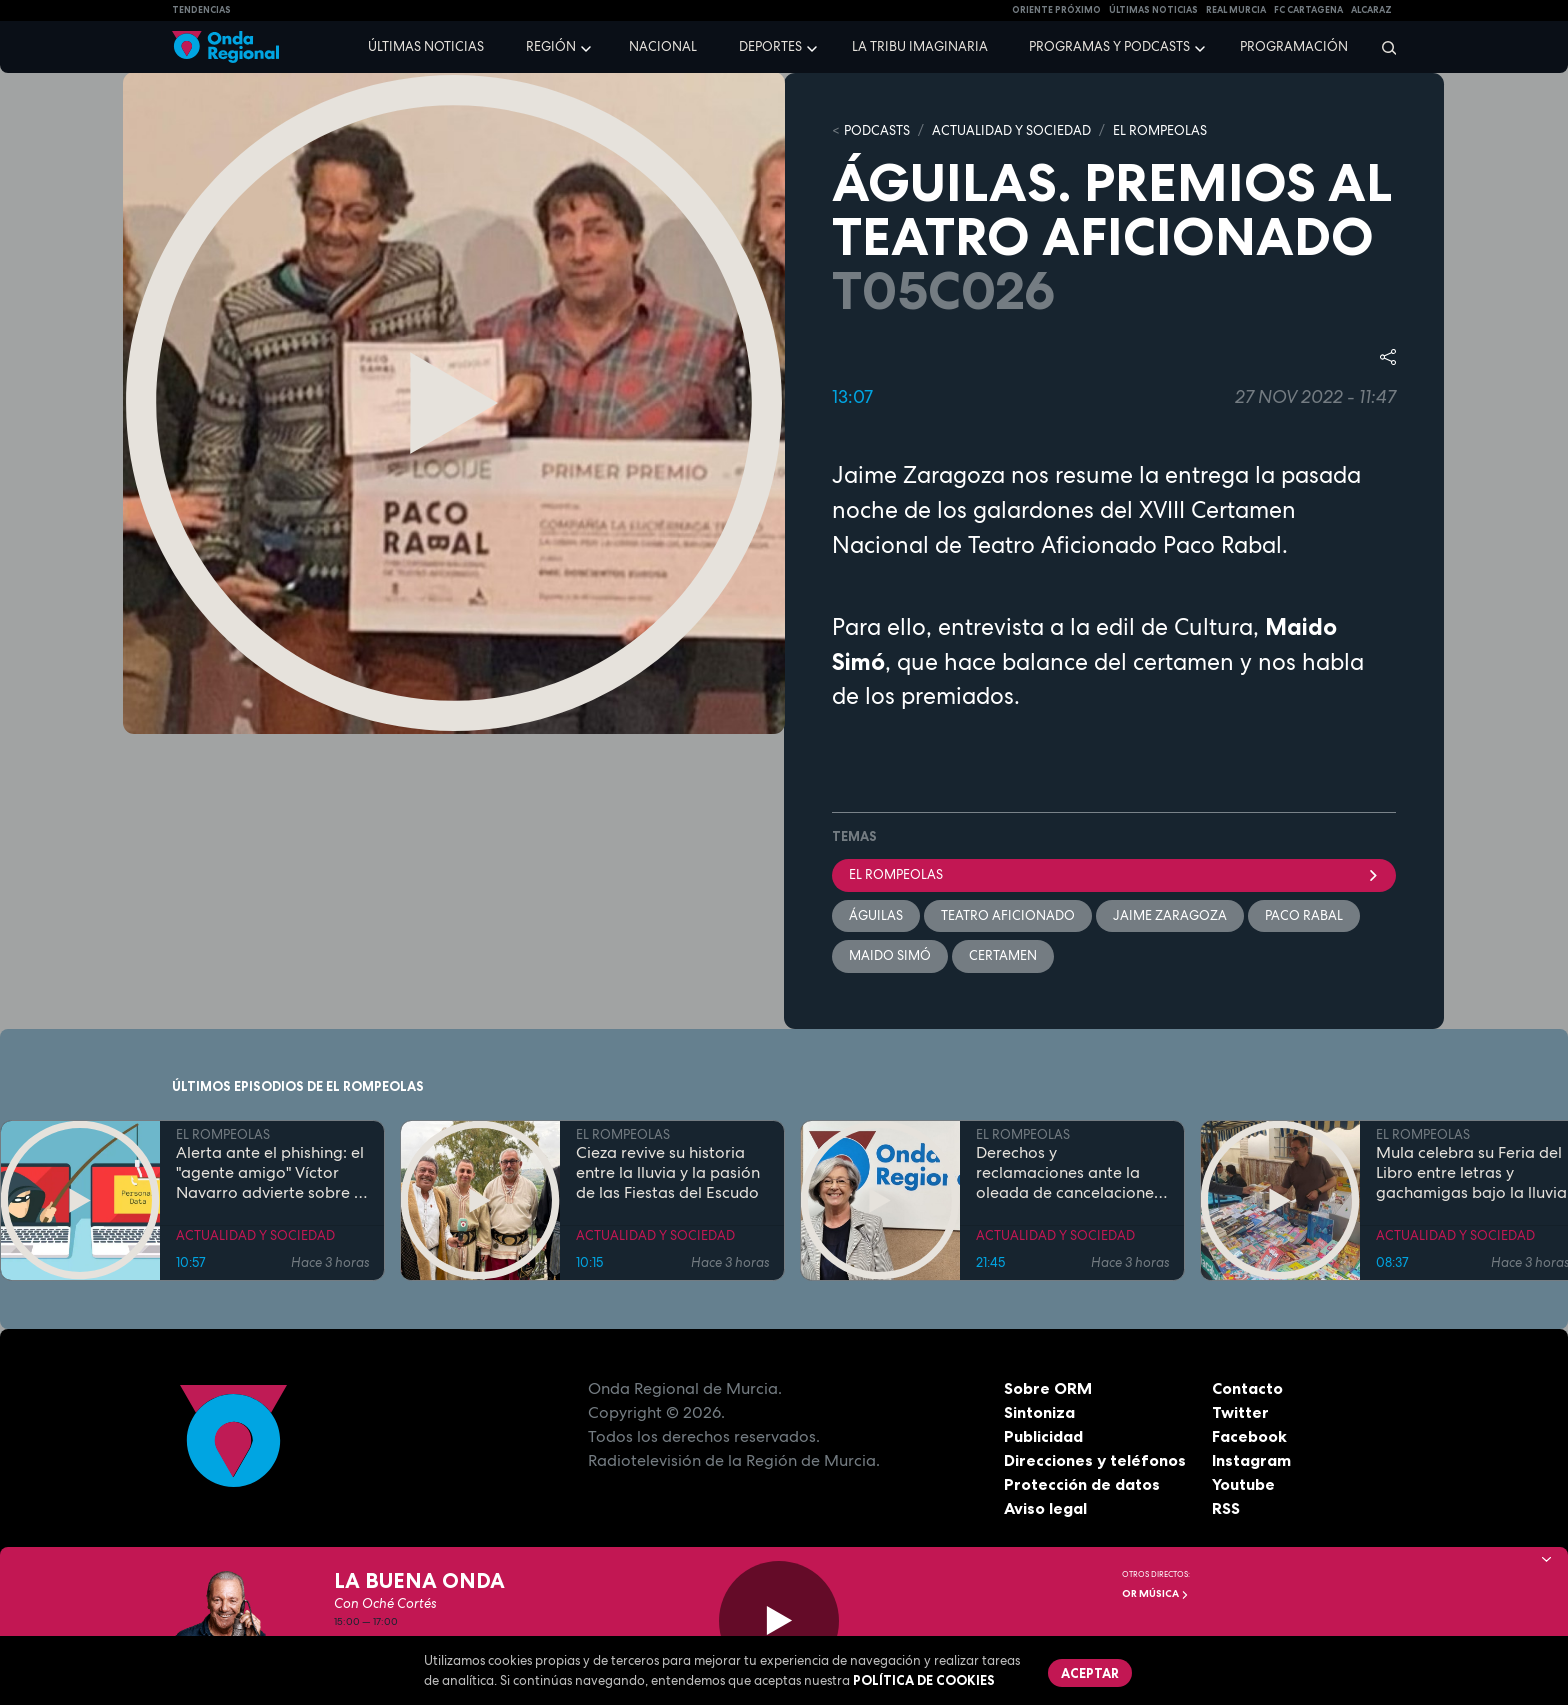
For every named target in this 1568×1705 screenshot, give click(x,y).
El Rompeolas (1114, 874)
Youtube (1243, 1484)
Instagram (1251, 1460)
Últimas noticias (426, 46)
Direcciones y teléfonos (1095, 1460)
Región (551, 46)
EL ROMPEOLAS (1160, 130)
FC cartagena (1308, 10)
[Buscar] (1382, 47)
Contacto (1247, 1388)
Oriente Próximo (1056, 10)
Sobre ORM (1048, 1388)
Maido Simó (890, 955)
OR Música (1155, 1593)
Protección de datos (1082, 1484)
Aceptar (1090, 1673)
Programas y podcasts (1109, 46)
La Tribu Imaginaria (920, 46)
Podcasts (877, 130)
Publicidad (1043, 1436)
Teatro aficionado (1008, 915)
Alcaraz (1371, 10)
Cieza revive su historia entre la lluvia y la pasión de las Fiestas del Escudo (668, 1173)
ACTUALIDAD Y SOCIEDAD (1011, 130)
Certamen (1003, 955)
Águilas (876, 915)
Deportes (770, 46)
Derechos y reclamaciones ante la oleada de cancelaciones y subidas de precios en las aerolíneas (1068, 1173)
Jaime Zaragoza (1170, 915)
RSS (1226, 1508)
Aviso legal (1045, 1508)
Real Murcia (1236, 10)
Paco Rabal (1304, 915)
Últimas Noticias (1153, 10)
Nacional (663, 46)
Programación (1294, 46)
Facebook (1249, 1436)
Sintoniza (1039, 1412)
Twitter (1240, 1412)
